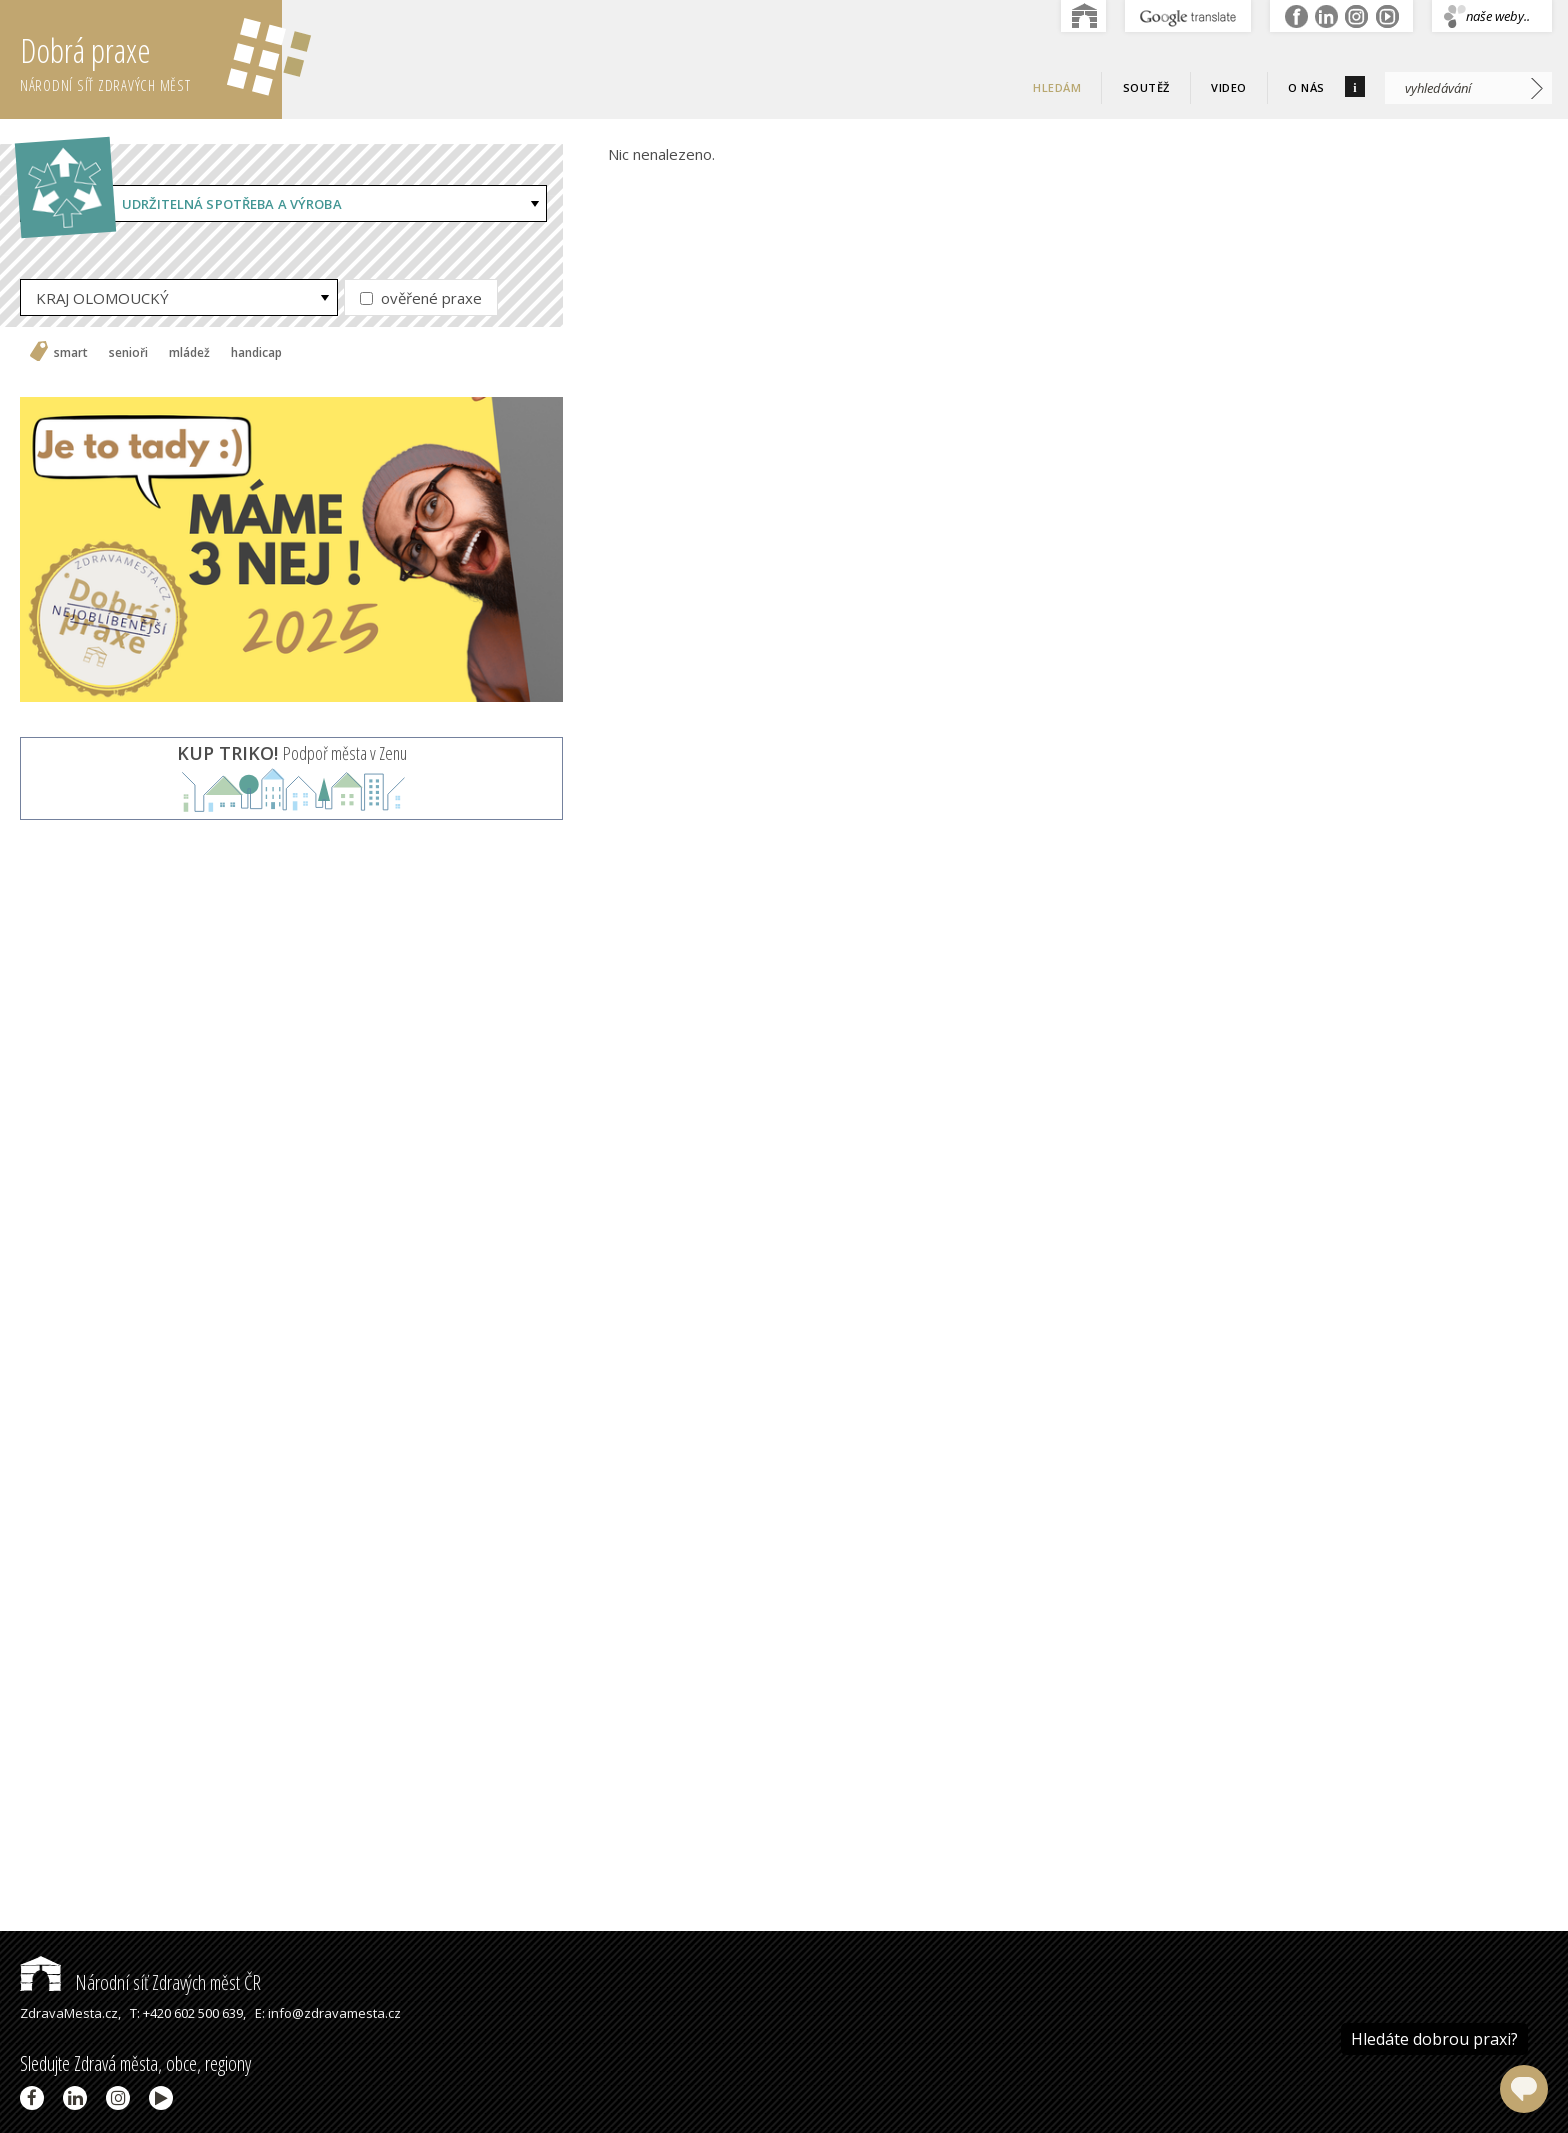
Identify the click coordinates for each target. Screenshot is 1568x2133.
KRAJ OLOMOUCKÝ (102, 298)
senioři (128, 353)
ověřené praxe (421, 298)
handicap (256, 353)
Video (1229, 87)
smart (71, 353)
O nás (1306, 87)
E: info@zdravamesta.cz (328, 2013)
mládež (189, 353)
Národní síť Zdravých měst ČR (140, 1982)
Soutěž (1146, 87)
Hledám (1057, 87)
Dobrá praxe (151, 60)
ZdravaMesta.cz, (70, 2013)
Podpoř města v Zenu (292, 753)
